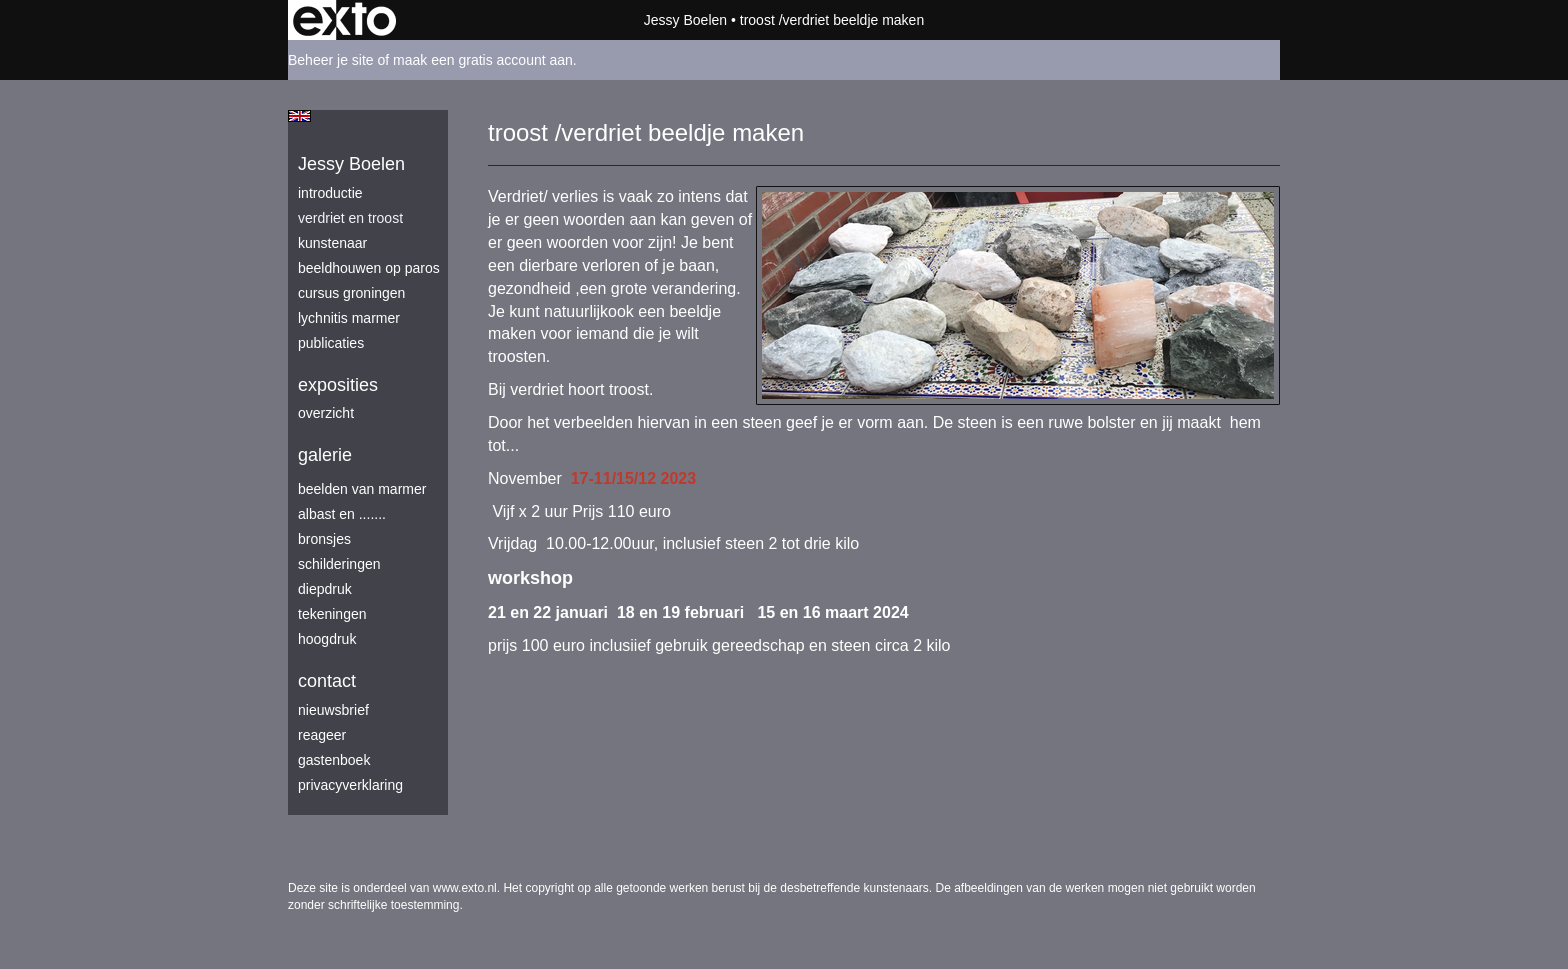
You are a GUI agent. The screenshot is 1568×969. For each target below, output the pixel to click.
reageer (322, 735)
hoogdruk (327, 639)
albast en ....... (342, 514)
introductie (330, 193)
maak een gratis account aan (483, 60)
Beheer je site (331, 60)
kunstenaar (332, 243)
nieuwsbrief (333, 710)
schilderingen (339, 564)
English (299, 116)
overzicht (326, 413)
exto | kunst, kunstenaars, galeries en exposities (344, 20)
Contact (327, 681)
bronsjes (324, 539)
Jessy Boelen (685, 20)
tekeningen (332, 614)
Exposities (338, 385)
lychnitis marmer (349, 318)
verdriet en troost (350, 218)
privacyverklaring (350, 785)
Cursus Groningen (351, 293)
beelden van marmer (362, 489)
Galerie (325, 455)
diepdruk (325, 589)
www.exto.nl (465, 888)
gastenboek (334, 760)
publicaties (331, 343)
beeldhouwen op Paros (369, 268)
